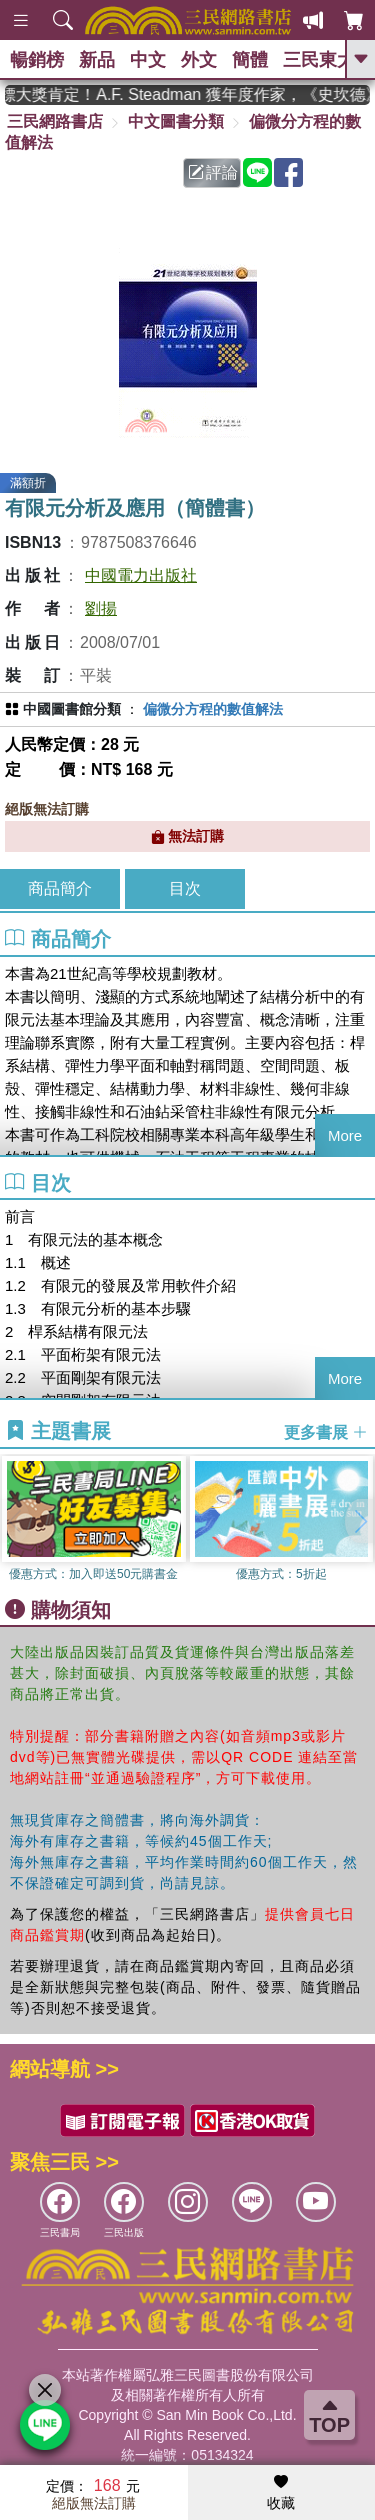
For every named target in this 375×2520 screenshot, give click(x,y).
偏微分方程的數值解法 (213, 709)
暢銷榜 (37, 60)
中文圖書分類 (176, 121)
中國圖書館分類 (72, 709)
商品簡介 (60, 888)
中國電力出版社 (141, 575)
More (345, 1135)
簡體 (250, 60)
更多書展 (326, 1431)
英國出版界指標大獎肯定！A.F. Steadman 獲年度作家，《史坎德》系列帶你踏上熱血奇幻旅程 (187, 94)
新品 (97, 60)
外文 (199, 60)
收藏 (281, 2493)
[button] (360, 1521)
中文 (148, 60)
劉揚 (101, 608)
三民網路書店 (55, 121)
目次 (185, 888)
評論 (213, 172)
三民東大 (319, 60)
